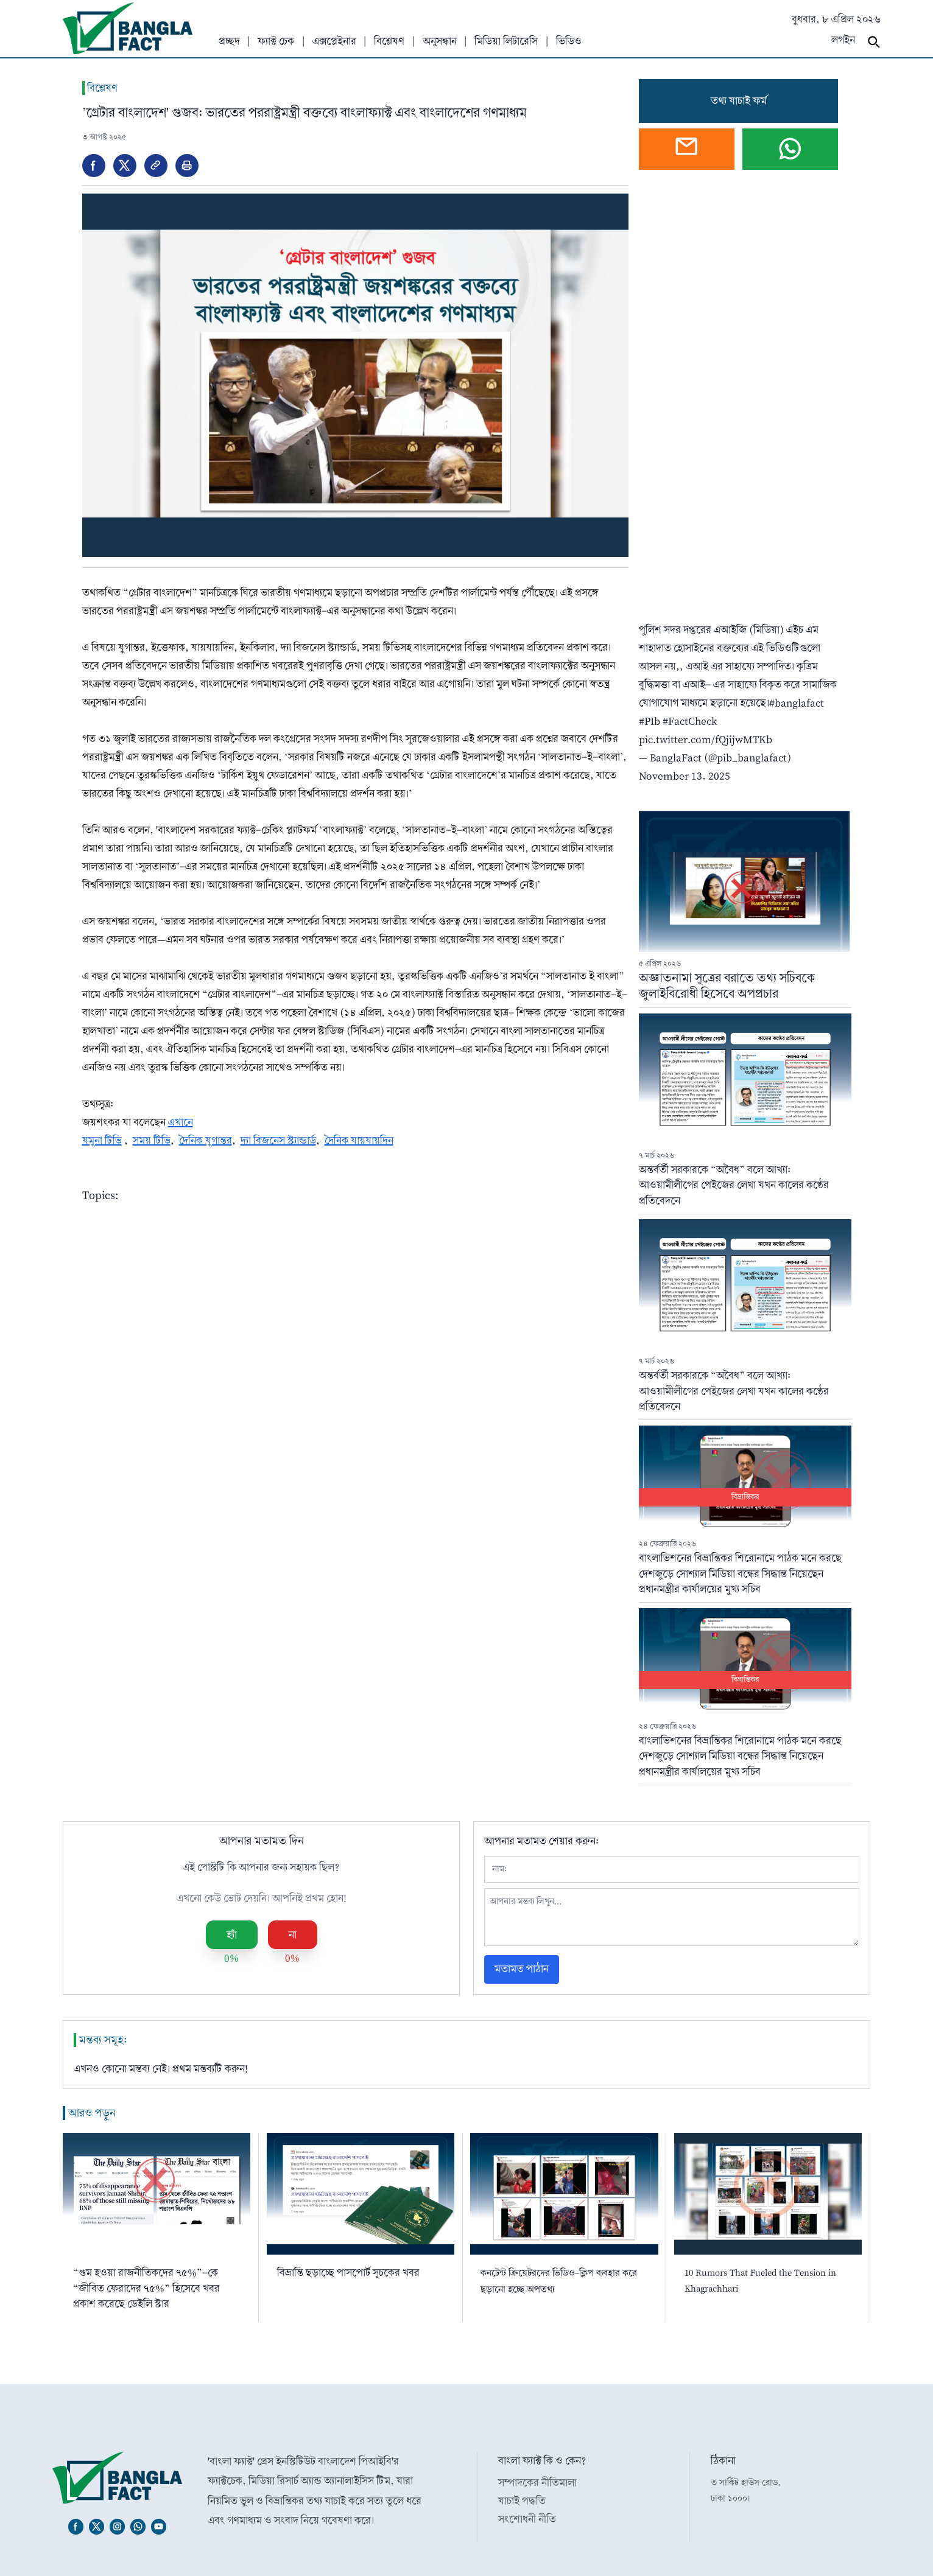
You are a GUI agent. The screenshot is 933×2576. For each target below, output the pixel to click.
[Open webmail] (686, 149)
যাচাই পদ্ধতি (522, 2501)
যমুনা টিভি (102, 1140)
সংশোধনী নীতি (527, 2519)
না (293, 1935)
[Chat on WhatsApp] (790, 149)
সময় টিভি (152, 1140)
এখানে (180, 1122)
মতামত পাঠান (522, 1969)
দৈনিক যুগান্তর (205, 1140)
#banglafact (796, 703)
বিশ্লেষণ (389, 41)
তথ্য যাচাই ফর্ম (739, 101)
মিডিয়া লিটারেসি (506, 41)
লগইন (843, 40)
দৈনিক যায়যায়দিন (359, 1140)
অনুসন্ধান (440, 41)
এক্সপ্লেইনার (334, 41)
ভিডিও (569, 41)
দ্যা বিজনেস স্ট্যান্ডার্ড (278, 1140)
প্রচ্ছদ (229, 41)
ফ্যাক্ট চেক (276, 41)
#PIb (649, 721)
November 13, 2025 (684, 776)
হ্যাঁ (232, 1935)
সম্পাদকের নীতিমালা (537, 2483)
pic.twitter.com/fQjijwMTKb (705, 739)
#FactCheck (690, 721)
